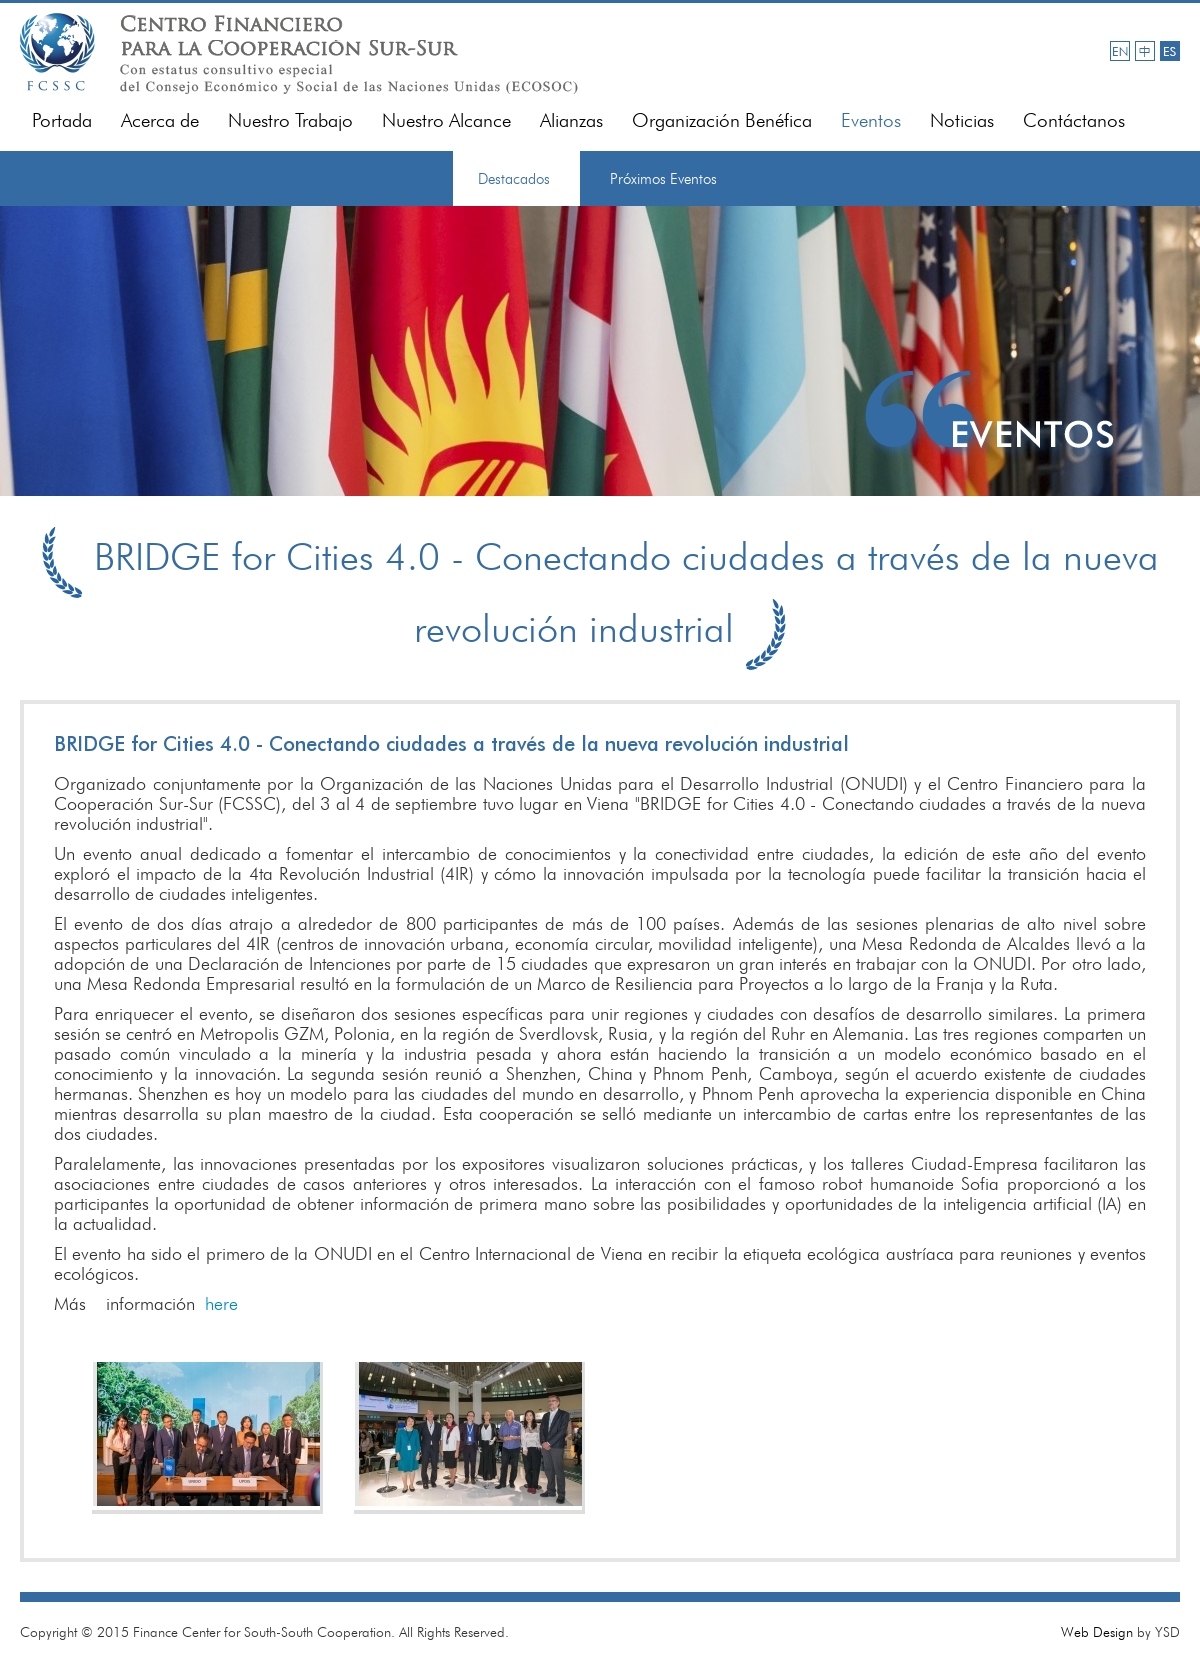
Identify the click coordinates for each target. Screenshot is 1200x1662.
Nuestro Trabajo (290, 120)
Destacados (514, 179)
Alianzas (571, 120)
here (221, 1303)
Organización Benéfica (722, 120)
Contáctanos (1074, 120)
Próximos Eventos (663, 179)
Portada (62, 120)
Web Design (1097, 1632)
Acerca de (160, 120)
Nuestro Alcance (446, 120)
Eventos (871, 120)
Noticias (962, 120)
